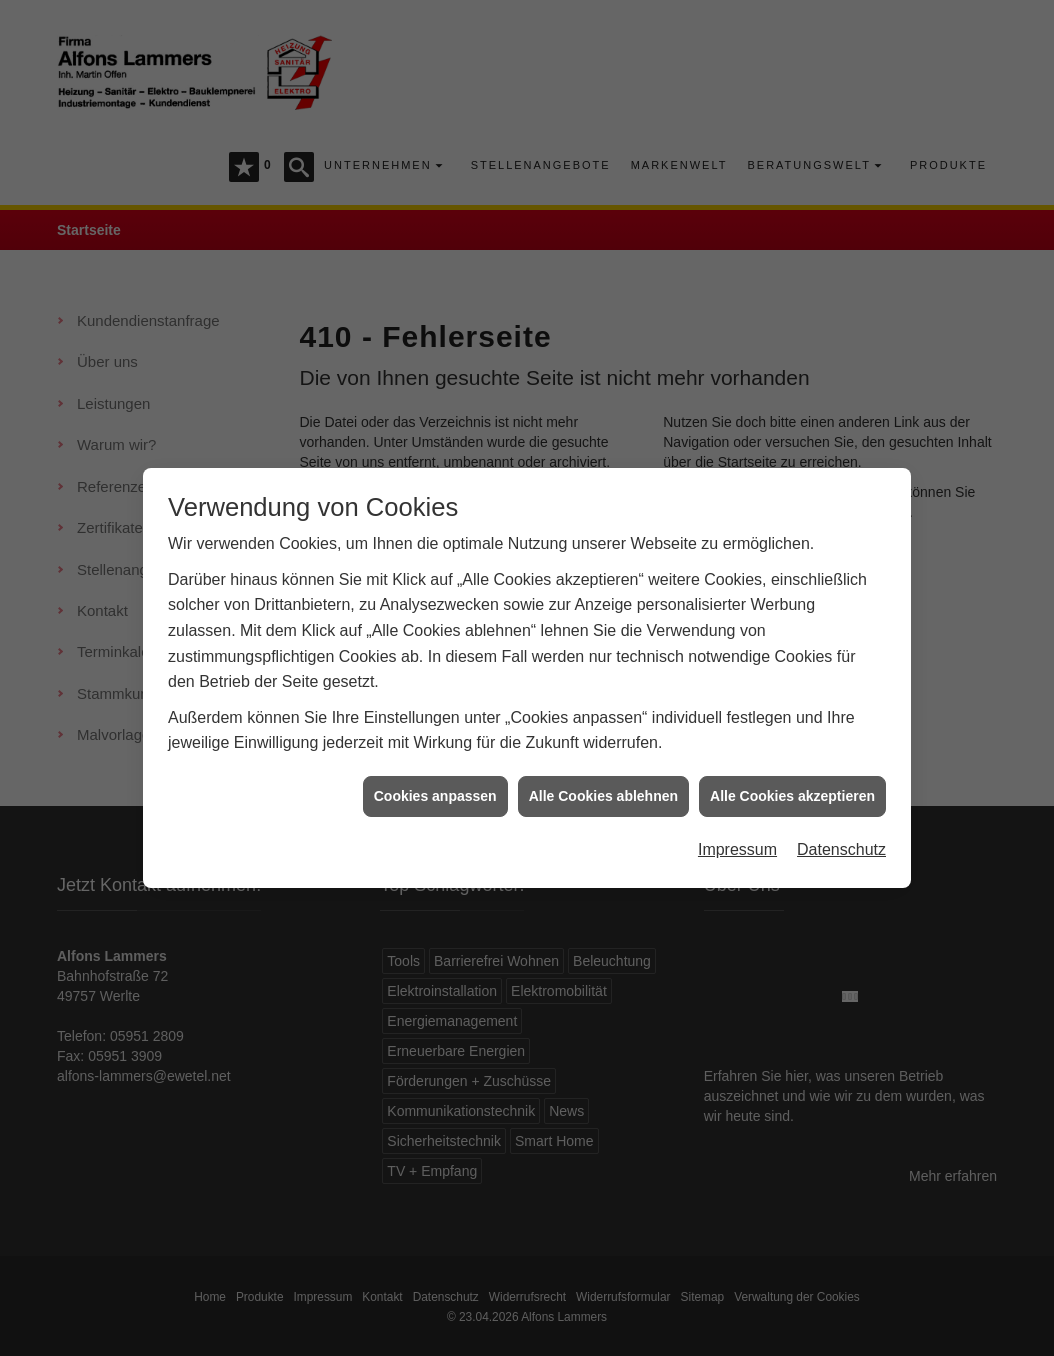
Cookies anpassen (435, 765)
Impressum (737, 818)
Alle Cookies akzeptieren (792, 765)
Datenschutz (841, 818)
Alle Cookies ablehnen (603, 765)
